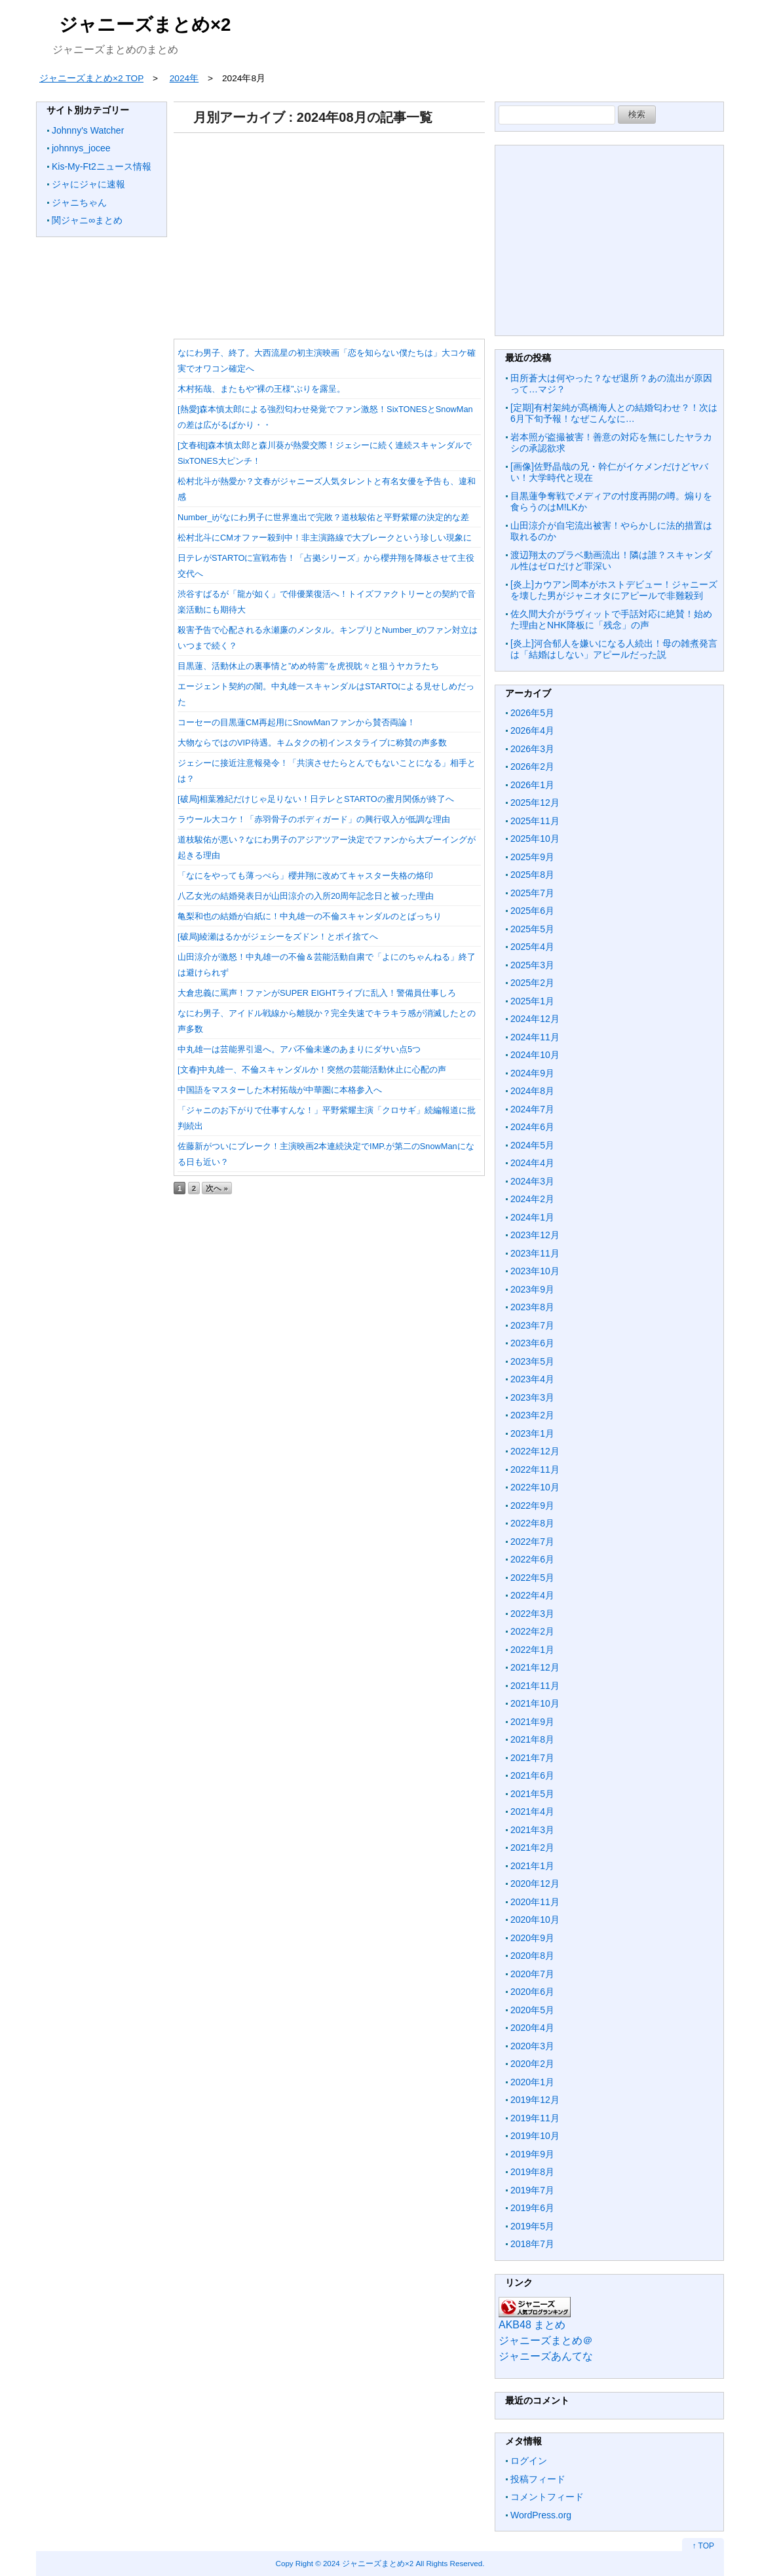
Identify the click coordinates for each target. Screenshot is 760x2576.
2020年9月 (532, 1938)
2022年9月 (532, 1505)
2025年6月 (532, 910)
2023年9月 (532, 1289)
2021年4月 (532, 1811)
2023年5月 (532, 1361)
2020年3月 (532, 2046)
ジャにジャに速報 (88, 184)
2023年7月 (532, 1325)
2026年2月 (532, 766)
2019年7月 (532, 2190)
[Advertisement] (329, 231)
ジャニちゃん (79, 202)
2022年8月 (532, 1523)
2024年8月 (532, 1091)
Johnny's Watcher (88, 130)
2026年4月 (532, 730)
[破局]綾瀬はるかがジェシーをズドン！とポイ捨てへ (278, 936)
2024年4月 (532, 1163)
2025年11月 (535, 821)
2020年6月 (532, 1991)
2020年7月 (532, 1974)
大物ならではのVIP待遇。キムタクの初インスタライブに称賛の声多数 (312, 743)
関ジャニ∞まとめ (87, 220)
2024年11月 (535, 1037)
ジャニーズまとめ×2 (145, 24)
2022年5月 (532, 1577)
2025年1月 (532, 1001)
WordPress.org (540, 2515)
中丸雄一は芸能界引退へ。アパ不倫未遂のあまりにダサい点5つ (299, 1049)
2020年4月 (532, 2027)
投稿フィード (537, 2479)
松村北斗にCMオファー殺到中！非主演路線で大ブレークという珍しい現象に (325, 537)
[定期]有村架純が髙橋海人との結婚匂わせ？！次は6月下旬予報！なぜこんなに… (613, 413)
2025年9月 (532, 857)
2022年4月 (532, 1595)
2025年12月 (535, 802)
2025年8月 (532, 874)
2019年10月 (535, 2136)
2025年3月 (532, 965)
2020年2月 (532, 2063)
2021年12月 (535, 1667)
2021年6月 (532, 1775)
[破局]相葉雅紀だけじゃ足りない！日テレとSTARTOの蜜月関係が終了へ (316, 799)
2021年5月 (532, 1794)
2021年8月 (532, 1739)
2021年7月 (532, 1757)
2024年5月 (532, 1145)
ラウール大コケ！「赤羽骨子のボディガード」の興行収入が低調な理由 (314, 819)
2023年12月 (535, 1235)
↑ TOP (703, 2545)
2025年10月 (535, 838)
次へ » (217, 1188)
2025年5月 (532, 929)
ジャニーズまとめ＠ (546, 2340)
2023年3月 (532, 1397)
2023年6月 (532, 1343)
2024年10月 (535, 1055)
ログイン (528, 2460)
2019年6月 (532, 2208)
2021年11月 (535, 1685)
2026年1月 (532, 785)
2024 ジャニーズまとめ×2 (368, 2563)
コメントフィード (547, 2496)
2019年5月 (532, 2226)
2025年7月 (532, 893)
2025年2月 (532, 982)
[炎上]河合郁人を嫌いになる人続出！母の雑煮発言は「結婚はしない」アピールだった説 (613, 649)
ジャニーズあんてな (546, 2356)
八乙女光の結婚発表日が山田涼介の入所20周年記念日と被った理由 (306, 896)
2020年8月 (532, 1955)
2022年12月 (535, 1451)
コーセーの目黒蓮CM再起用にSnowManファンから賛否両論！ (296, 722)
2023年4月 (532, 1379)
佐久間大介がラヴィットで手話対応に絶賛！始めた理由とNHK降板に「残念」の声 (611, 620)
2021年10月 (535, 1703)
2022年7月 (532, 1541)
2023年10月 (535, 1271)
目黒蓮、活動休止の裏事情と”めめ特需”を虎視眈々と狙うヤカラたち (308, 666)
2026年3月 (532, 749)
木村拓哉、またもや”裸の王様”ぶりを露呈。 (261, 389)
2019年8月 (532, 2172)
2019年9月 (532, 2154)
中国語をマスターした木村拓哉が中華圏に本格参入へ (280, 1090)
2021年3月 (532, 1830)
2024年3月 (532, 1181)
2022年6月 (532, 1559)
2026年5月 (532, 713)
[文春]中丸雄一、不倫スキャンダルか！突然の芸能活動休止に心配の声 (312, 1069)
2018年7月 (532, 2244)
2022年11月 (535, 1469)
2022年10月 (535, 1487)
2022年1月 (532, 1649)
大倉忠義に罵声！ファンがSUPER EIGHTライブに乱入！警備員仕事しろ (317, 993)
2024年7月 (532, 1109)
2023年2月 (532, 1415)
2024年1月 (532, 1217)
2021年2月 (532, 1847)
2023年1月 (532, 1433)
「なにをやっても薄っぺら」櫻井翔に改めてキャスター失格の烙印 (305, 876)
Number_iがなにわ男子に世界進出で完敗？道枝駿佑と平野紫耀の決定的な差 (323, 517)
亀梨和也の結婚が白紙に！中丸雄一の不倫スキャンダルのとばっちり (310, 916)
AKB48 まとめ (532, 2324)
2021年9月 (532, 1721)
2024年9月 (532, 1073)
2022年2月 (532, 1631)
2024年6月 (532, 1127)
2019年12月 (535, 2099)
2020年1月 (532, 2082)
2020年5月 (532, 2010)
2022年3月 (532, 1613)
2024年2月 (532, 1199)
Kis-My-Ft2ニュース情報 (101, 166)
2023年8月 (532, 1307)
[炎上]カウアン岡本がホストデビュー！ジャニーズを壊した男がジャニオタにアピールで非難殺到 (613, 590)
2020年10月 (535, 1919)
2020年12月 (535, 1883)
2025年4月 (532, 946)
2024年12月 (535, 1018)
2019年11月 (535, 2118)
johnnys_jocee (81, 148)
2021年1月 (532, 1866)
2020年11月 (535, 1902)
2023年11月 (535, 1253)
